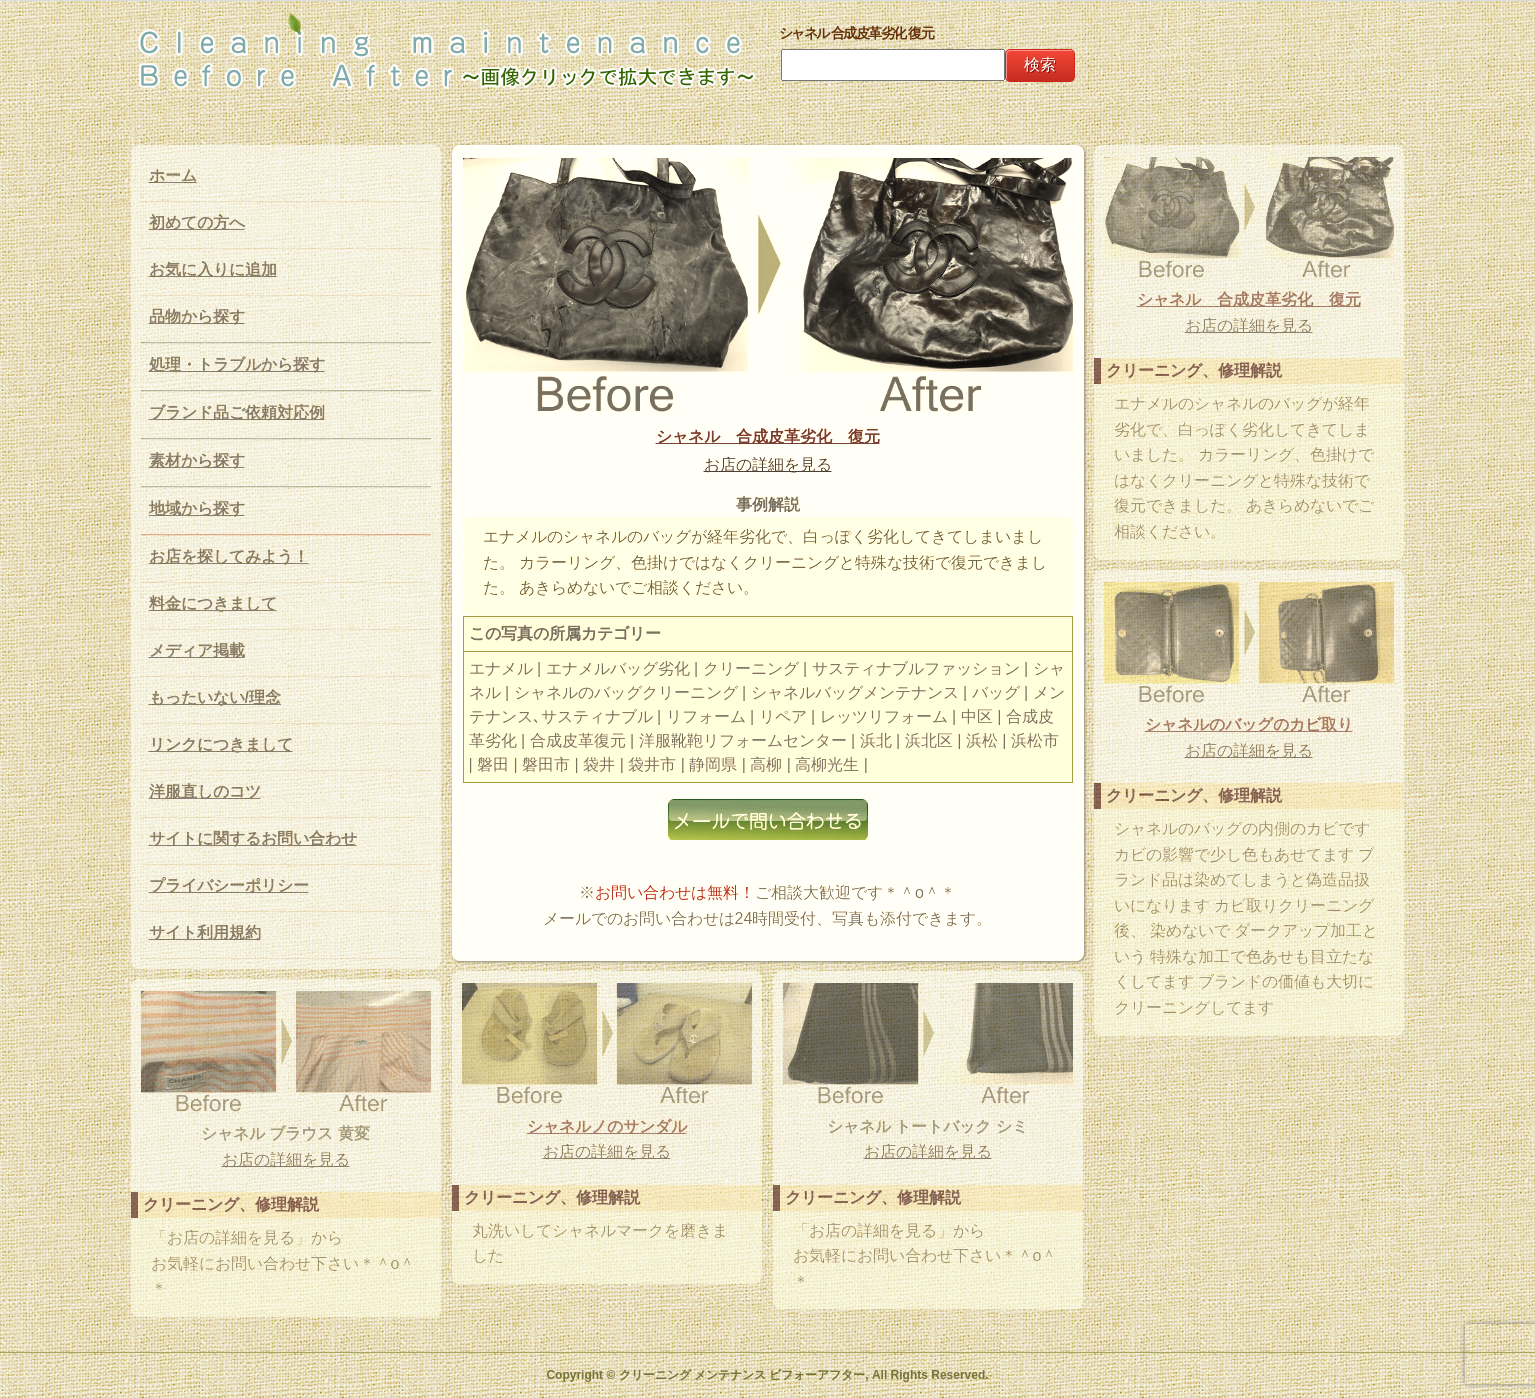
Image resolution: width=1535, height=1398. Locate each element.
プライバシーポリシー (229, 885)
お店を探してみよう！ (229, 556)
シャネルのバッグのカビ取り (1249, 724)
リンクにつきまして (221, 744)
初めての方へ (197, 222)
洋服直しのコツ (205, 791)
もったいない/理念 (215, 697)
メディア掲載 (197, 650)
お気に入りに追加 (213, 269)
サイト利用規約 (205, 932)
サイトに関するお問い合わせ (253, 838)
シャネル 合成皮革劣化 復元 (768, 436)
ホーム (173, 175)
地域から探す (197, 508)
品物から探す (197, 316)
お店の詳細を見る (768, 464)
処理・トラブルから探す (237, 364)
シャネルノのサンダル (607, 1126)
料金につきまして (213, 603)
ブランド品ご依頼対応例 (237, 412)
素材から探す (197, 460)
